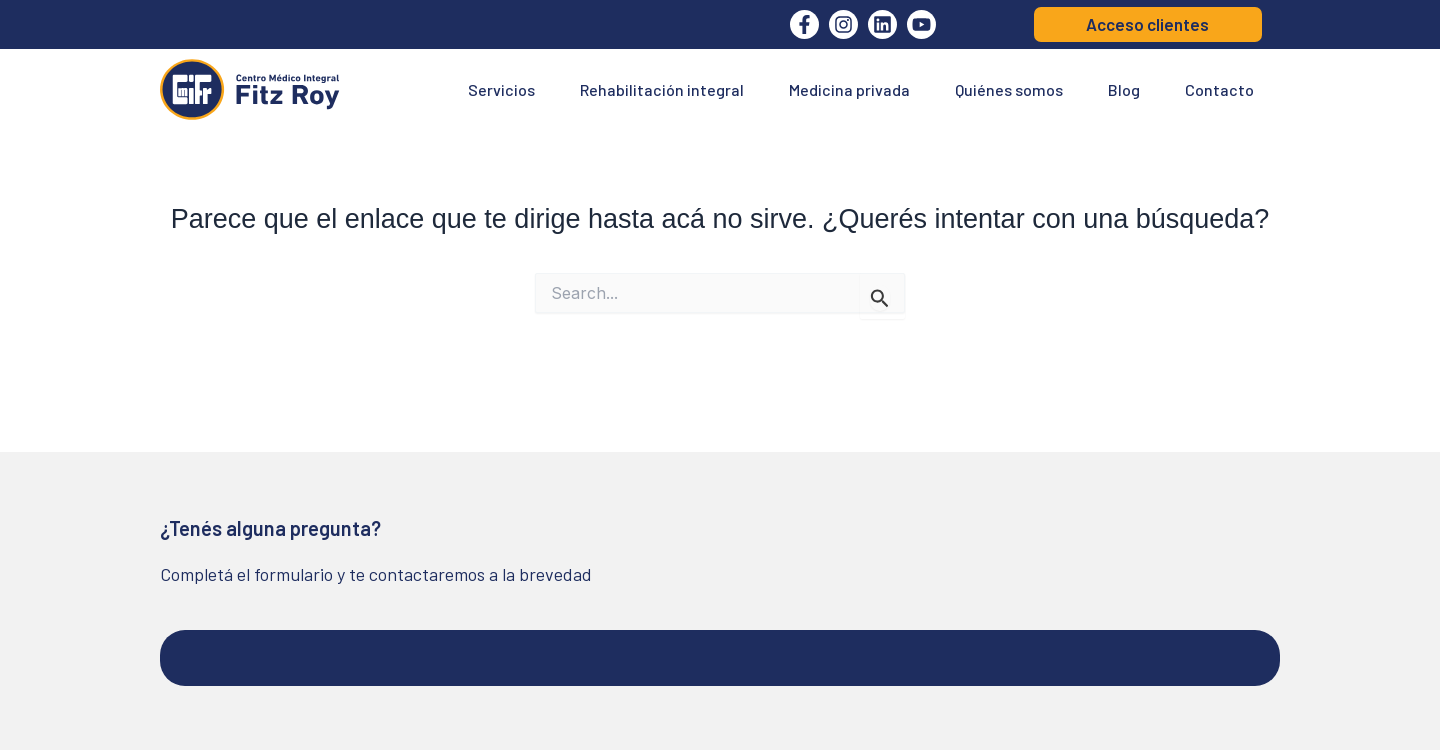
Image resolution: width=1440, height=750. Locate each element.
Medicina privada (849, 89)
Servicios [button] (501, 89)
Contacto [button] (1219, 89)
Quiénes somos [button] (1009, 89)
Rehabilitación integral (662, 89)
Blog (1124, 89)
